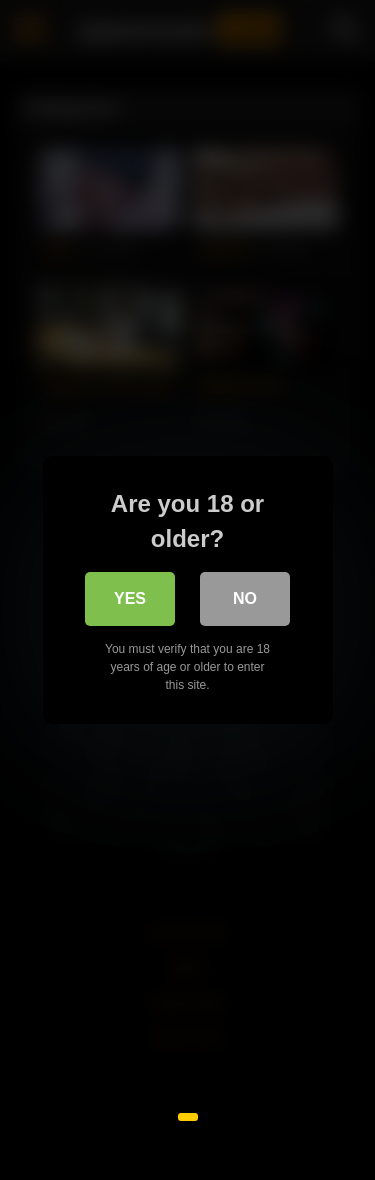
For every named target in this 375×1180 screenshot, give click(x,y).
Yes (130, 598)
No (245, 598)
